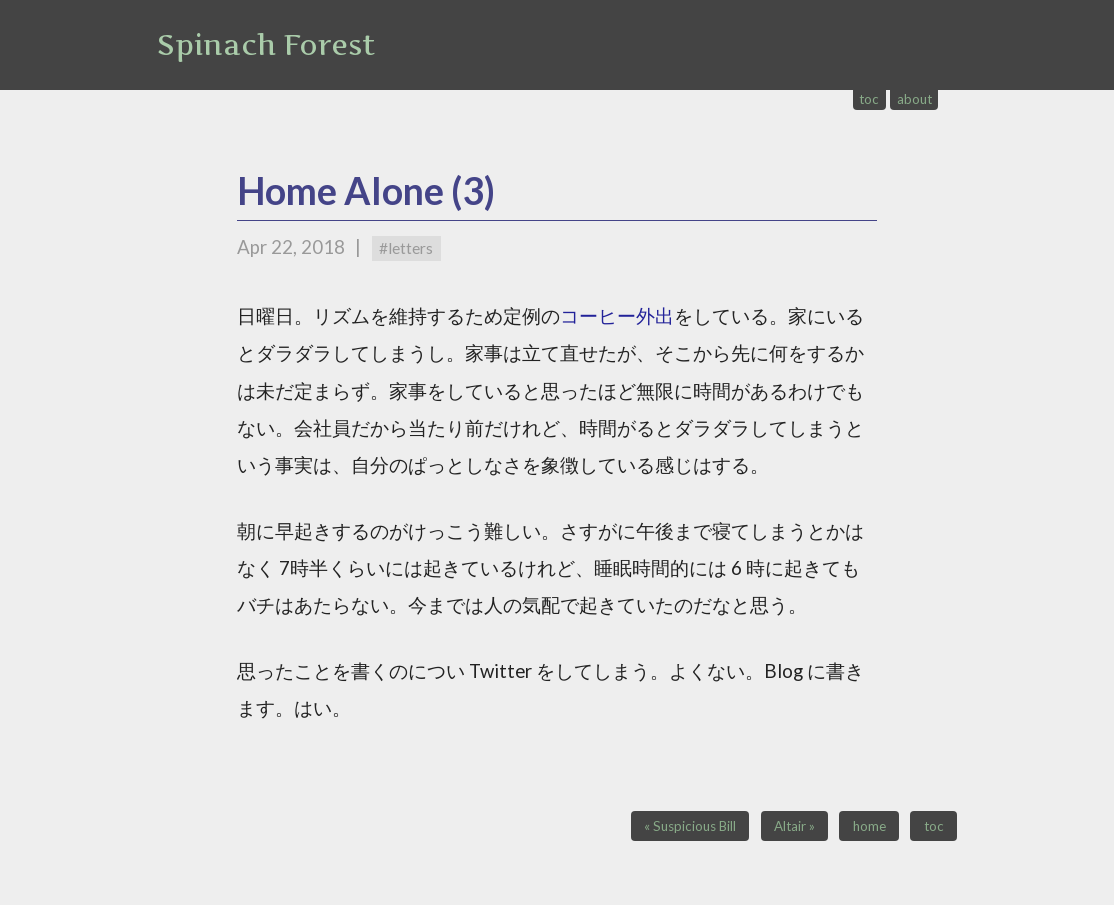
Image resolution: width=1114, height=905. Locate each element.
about (914, 99)
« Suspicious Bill (690, 826)
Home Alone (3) (366, 190)
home (869, 826)
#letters (406, 248)
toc (869, 99)
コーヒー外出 (617, 316)
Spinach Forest (266, 45)
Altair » (794, 826)
